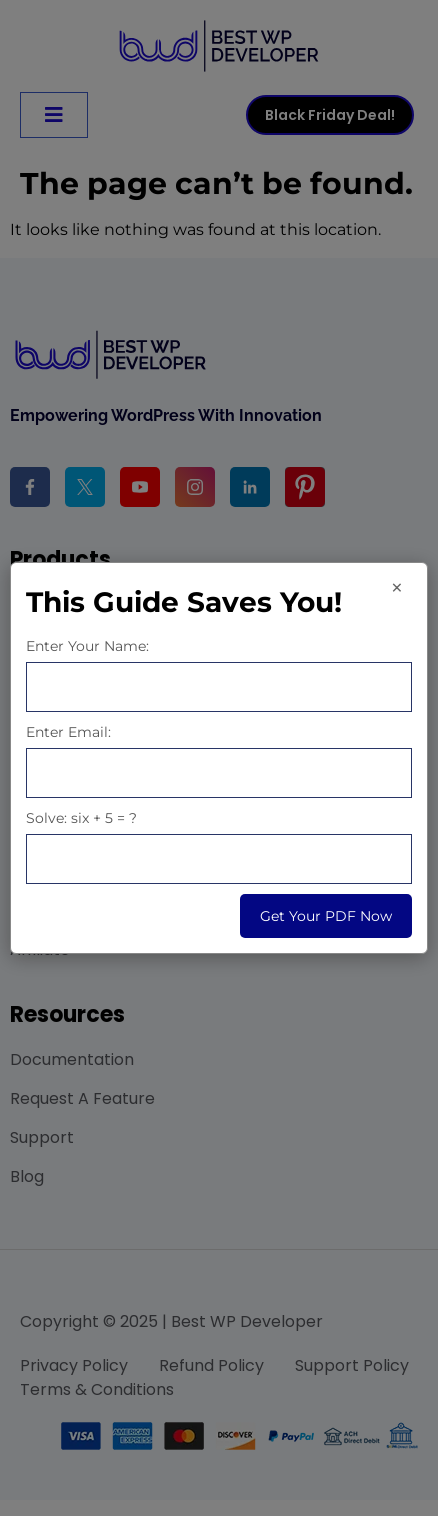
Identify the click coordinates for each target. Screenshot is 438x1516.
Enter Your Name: (87, 646)
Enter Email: (68, 732)
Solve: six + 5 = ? (81, 818)
